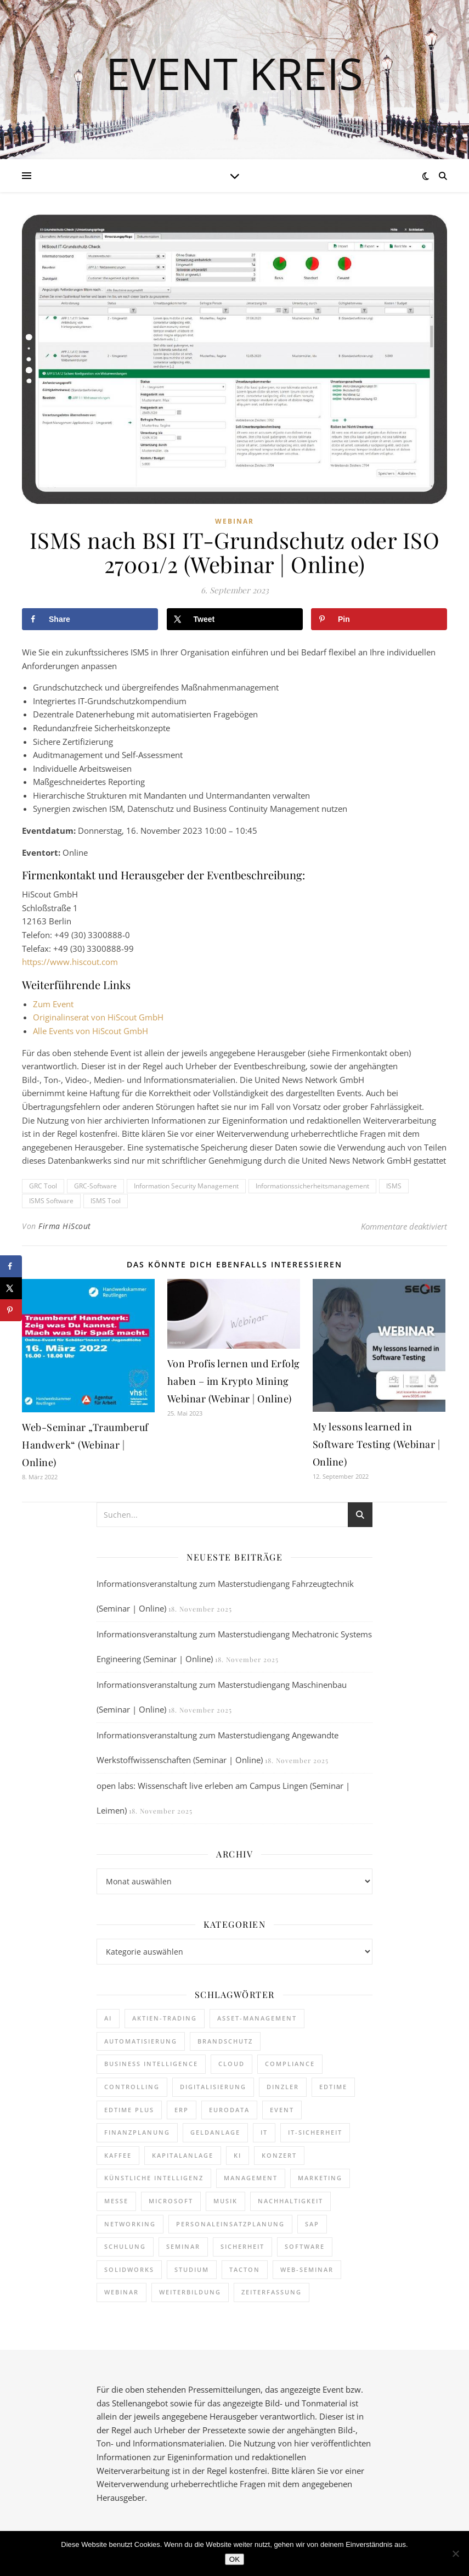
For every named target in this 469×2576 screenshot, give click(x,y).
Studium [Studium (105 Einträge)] (191, 2269)
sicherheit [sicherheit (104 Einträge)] (242, 2246)
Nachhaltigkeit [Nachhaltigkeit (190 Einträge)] (290, 2201)
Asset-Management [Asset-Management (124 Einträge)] (257, 2018)
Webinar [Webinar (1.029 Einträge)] (121, 2292)
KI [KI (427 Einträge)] (237, 2155)
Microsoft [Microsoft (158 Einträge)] (171, 2201)
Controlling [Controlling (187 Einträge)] (132, 2087)
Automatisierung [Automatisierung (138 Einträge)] (140, 2041)
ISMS (394, 1186)
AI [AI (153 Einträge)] (108, 2018)
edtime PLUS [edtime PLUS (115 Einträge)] (129, 2110)
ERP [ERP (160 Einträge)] (181, 2110)
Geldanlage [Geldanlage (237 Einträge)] (215, 2132)
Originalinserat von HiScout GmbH (98, 1017)
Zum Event (53, 1003)
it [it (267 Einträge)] (264, 2132)
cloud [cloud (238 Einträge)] (231, 2063)
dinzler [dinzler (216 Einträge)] (283, 2087)
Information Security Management (186, 1186)
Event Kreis (234, 73)
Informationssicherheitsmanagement (312, 1186)
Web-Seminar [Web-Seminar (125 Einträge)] (307, 2269)
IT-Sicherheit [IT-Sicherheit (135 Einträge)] (315, 2132)
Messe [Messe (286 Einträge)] (116, 2201)
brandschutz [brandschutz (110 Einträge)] (225, 2041)
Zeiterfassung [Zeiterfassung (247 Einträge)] (271, 2292)
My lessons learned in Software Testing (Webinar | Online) (376, 1444)
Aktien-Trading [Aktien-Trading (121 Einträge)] (164, 2018)
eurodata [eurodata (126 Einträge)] (229, 2110)
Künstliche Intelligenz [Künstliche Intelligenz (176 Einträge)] (154, 2178)
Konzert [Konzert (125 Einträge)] (279, 2155)
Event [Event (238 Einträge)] (282, 2110)
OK (234, 2559)
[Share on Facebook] (90, 619)
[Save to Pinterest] (379, 619)
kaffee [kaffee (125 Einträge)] (118, 2155)
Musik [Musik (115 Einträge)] (225, 2201)
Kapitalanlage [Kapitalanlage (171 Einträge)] (182, 2155)
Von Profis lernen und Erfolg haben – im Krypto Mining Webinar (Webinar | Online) (233, 1381)
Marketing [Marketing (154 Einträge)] (320, 2178)
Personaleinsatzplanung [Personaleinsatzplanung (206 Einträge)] (230, 2224)
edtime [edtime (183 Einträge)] (333, 2087)
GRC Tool (43, 1186)
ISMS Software (51, 1200)
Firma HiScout (64, 1226)
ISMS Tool (106, 1200)
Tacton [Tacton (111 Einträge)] (244, 2269)
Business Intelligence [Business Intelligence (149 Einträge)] (151, 2063)
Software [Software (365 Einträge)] (305, 2246)
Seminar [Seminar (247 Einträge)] (183, 2246)
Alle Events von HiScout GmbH (90, 1030)
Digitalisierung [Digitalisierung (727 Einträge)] (213, 2087)
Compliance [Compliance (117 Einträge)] (290, 2063)
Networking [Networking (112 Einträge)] (130, 2224)
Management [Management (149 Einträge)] (251, 2178)
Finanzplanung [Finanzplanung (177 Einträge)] (137, 2132)
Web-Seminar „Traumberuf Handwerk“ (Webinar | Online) (85, 1445)
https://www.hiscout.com (70, 961)
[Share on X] (235, 619)
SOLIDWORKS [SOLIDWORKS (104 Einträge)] (129, 2269)
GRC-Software (95, 1186)
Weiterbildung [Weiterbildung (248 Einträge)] (190, 2292)
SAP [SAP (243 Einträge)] (312, 2224)
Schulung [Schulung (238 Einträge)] (125, 2246)
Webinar (234, 521)
